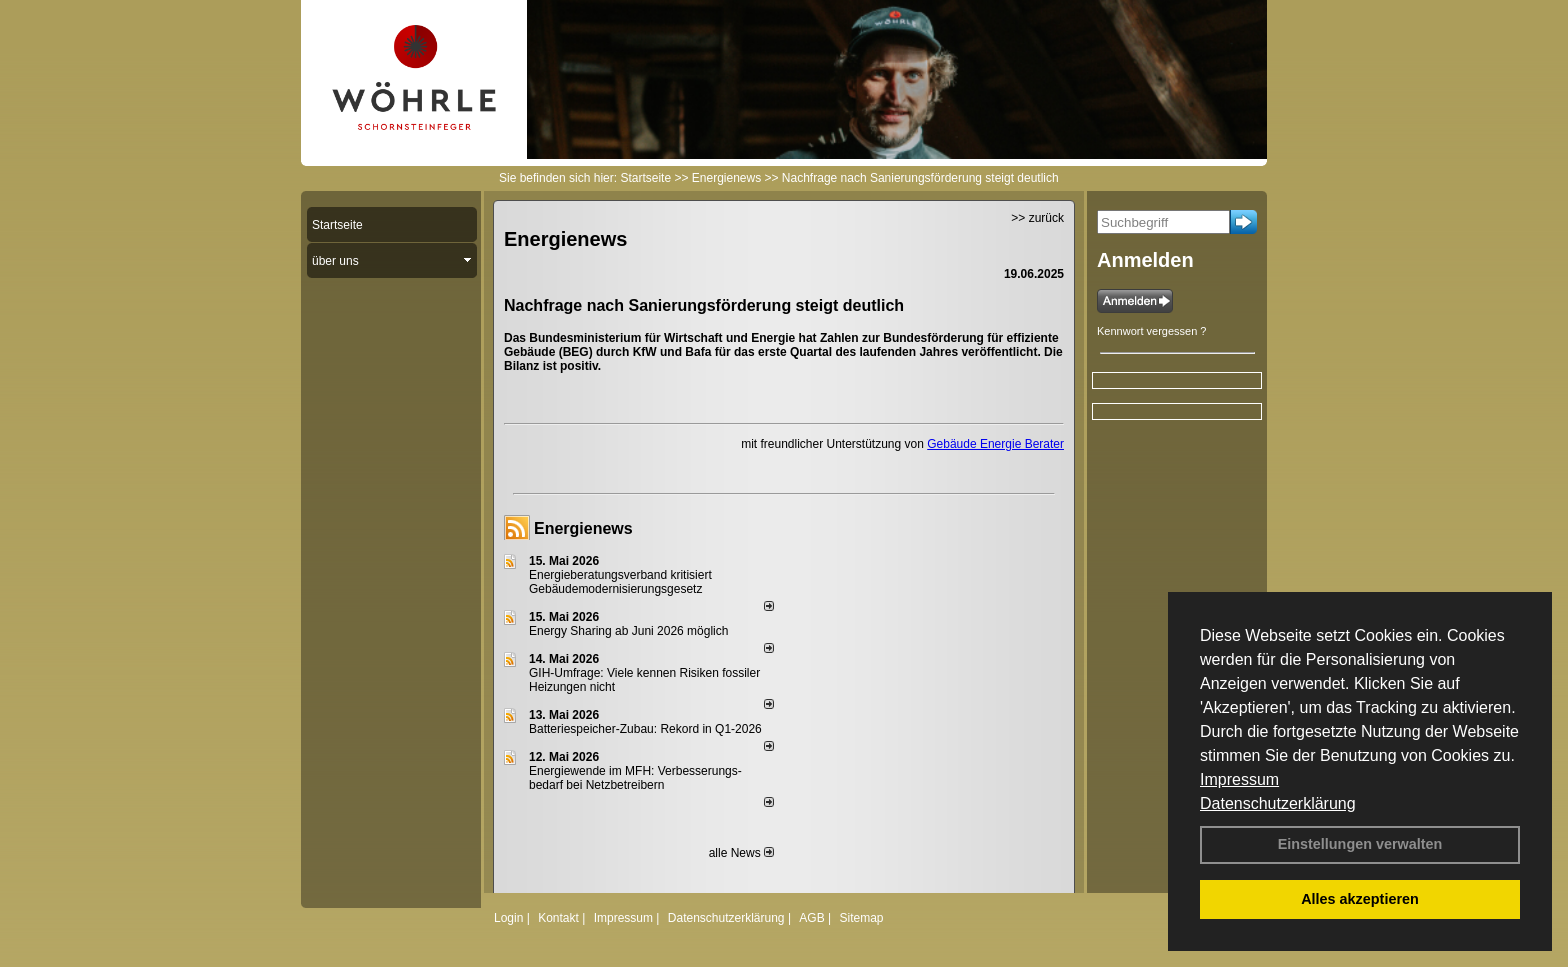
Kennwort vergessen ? (1151, 331)
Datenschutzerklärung (1278, 803)
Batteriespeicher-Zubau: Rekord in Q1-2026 (645, 729)
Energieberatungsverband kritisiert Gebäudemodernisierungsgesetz (620, 582)
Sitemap (861, 918)
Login (508, 918)
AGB (811, 918)
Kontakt (558, 918)
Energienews (583, 528)
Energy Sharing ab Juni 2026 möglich (628, 631)
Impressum (1239, 779)
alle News (741, 853)
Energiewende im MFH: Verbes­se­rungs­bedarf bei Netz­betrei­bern (635, 778)
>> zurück (1037, 218)
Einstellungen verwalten (1360, 844)
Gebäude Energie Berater (995, 444)
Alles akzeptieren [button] (1360, 899)
